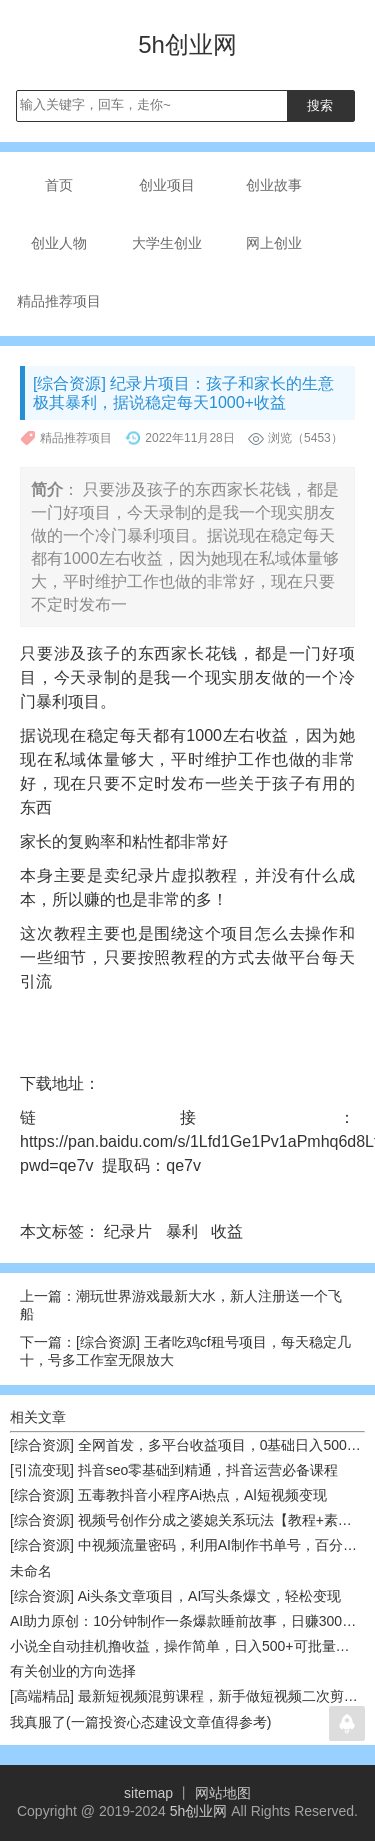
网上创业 (274, 243)
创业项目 (167, 185)
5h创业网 (199, 1811)
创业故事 (274, 185)
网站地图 (223, 1793)
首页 (59, 185)
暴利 (184, 1231)
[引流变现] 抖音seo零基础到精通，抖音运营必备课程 (174, 1470)
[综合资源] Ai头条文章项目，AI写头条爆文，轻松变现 (175, 1596)
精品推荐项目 (59, 301)
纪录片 (130, 1231)
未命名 (31, 1571)
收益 (229, 1231)
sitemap (148, 1793)
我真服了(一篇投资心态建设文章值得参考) (140, 1722)
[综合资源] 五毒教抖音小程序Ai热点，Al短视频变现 (168, 1495)
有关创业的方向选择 (73, 1671)
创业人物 (59, 243)
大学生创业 (167, 243)
